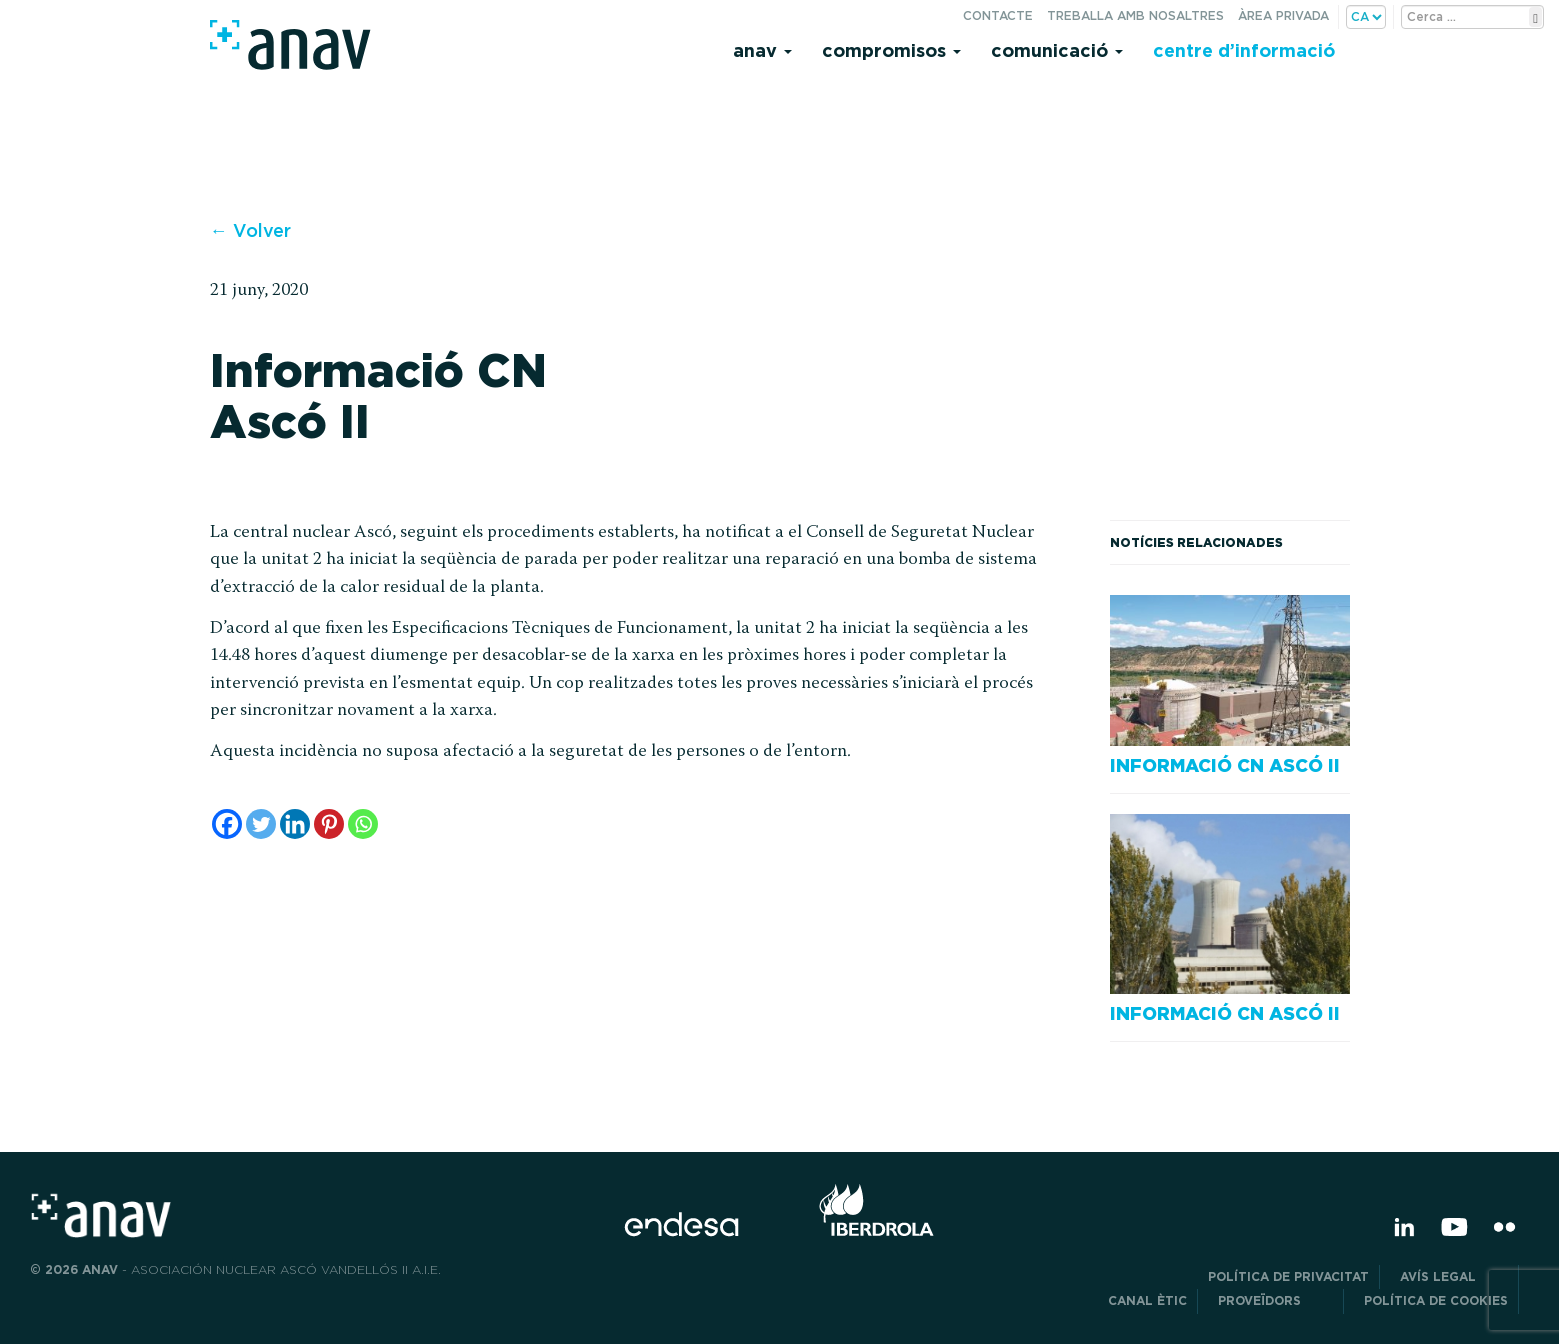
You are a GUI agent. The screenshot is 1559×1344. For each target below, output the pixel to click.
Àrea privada (1283, 15)
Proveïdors (1275, 1300)
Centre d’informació (1244, 50)
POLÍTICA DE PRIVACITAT (1288, 1276)
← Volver (250, 230)
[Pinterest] (329, 824)
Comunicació (1057, 50)
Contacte (998, 15)
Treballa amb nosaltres (1135, 15)
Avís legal (1454, 1276)
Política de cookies (1436, 1300)
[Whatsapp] (363, 824)
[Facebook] (227, 824)
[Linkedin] (295, 824)
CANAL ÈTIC (1147, 1300)
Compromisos (891, 50)
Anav (762, 50)
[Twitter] (261, 824)
